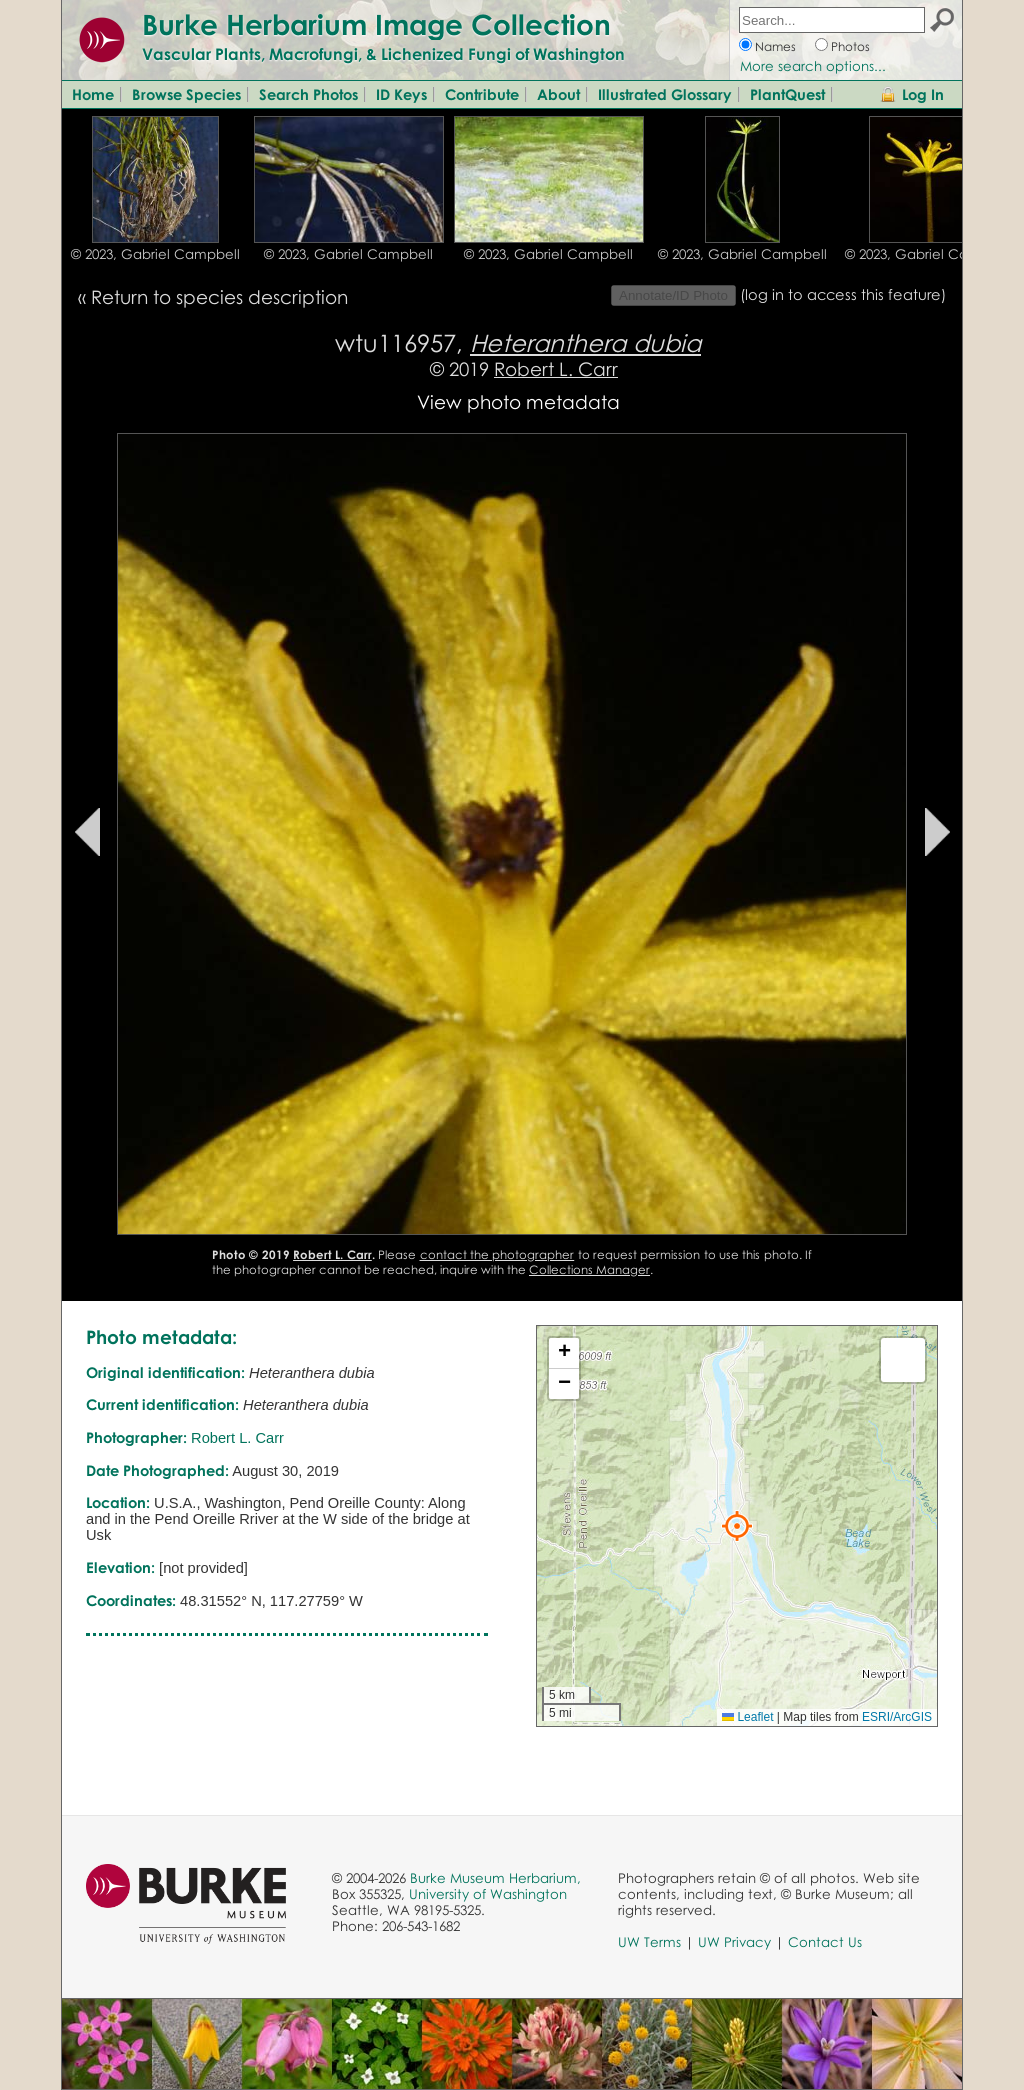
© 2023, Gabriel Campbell (155, 254)
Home (93, 94)
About (558, 94)
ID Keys (401, 94)
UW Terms (649, 1942)
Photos (850, 46)
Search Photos (308, 94)
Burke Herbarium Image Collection (376, 24)
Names (775, 46)
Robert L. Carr (556, 368)
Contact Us (825, 1942)
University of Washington (488, 1894)
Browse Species (186, 94)
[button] (737, 1526)
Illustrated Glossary (665, 94)
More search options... (813, 66)
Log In (923, 94)
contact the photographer (497, 1254)
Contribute (482, 94)
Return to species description (219, 296)
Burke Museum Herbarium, (495, 1878)
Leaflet (747, 1717)
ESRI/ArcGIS (897, 1717)
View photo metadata (518, 401)
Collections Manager (589, 1269)
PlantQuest (787, 94)
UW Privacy (734, 1942)
